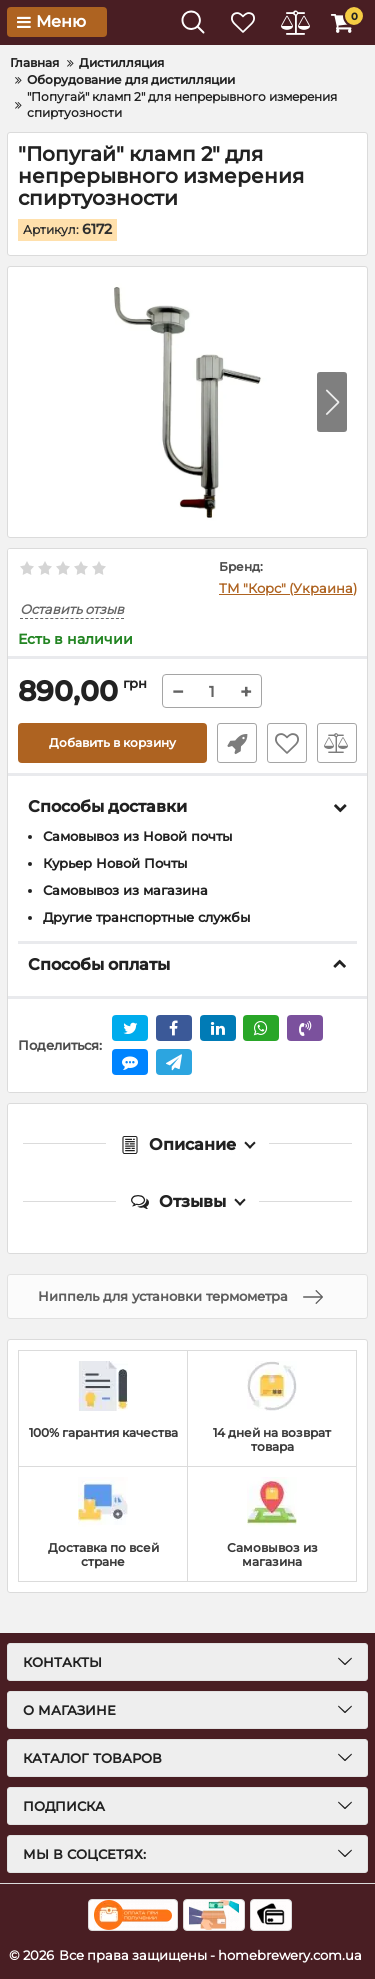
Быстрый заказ (237, 743)
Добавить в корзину (112, 742)
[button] (332, 402)
